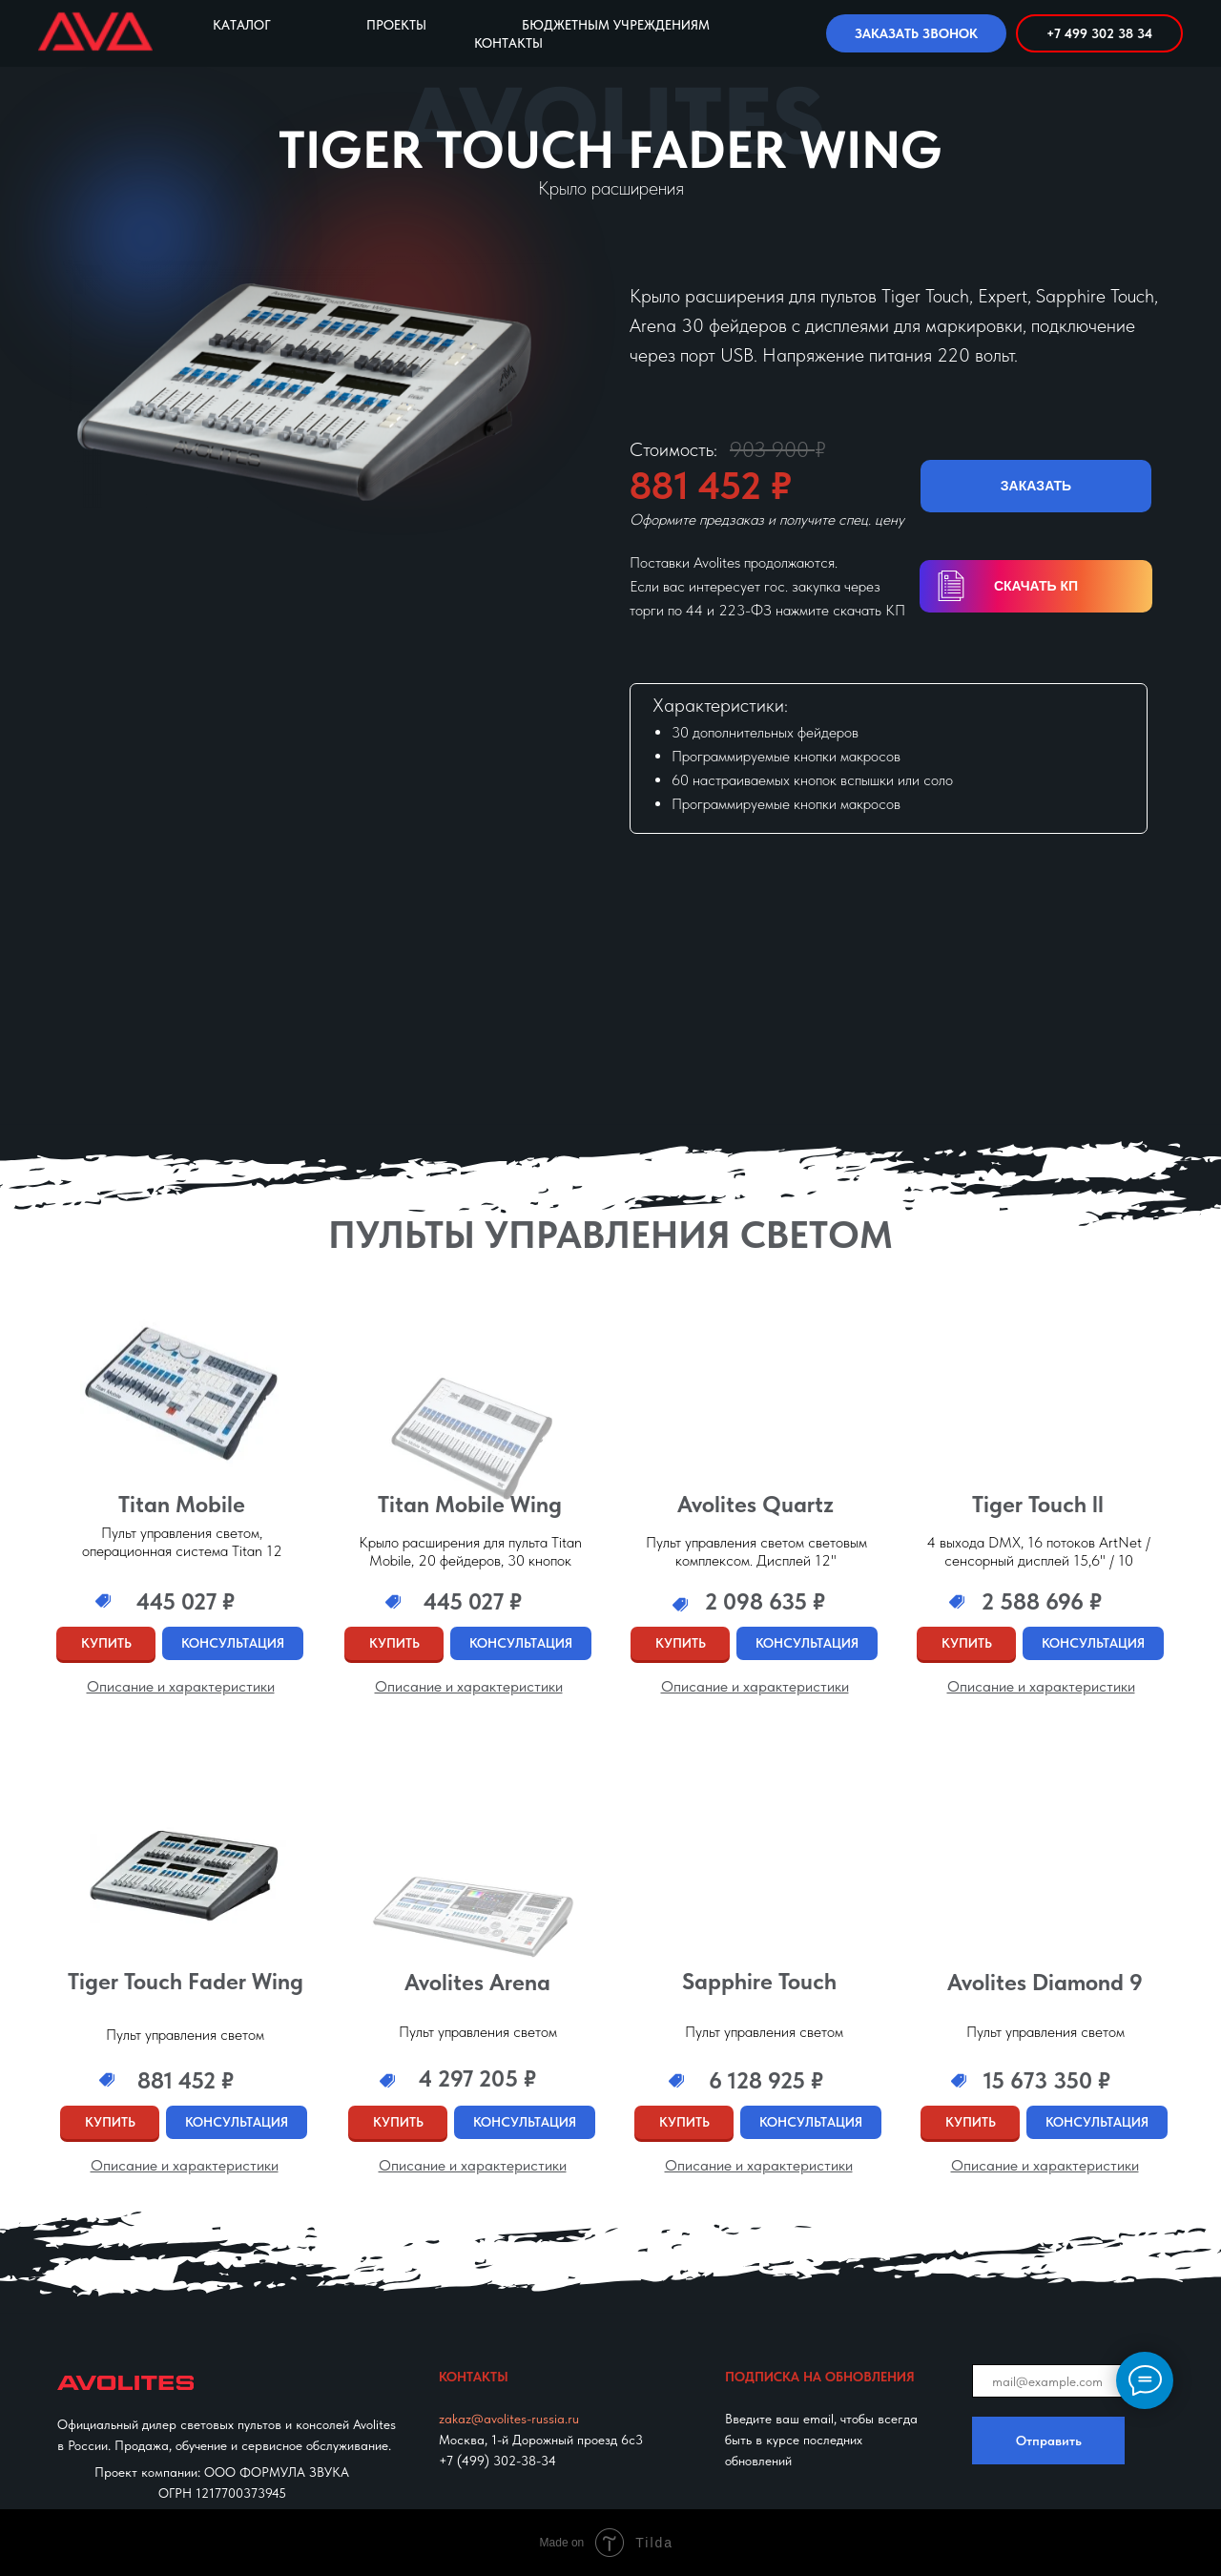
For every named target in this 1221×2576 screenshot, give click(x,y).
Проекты (396, 24)
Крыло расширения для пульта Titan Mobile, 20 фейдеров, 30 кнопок (470, 1551)
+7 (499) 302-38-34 (497, 2460)
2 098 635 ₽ (765, 1601)
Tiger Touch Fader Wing (185, 1981)
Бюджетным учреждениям (616, 24)
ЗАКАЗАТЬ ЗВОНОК (916, 33)
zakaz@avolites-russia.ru (509, 2418)
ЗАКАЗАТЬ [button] (1036, 485)
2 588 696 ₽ (1042, 1601)
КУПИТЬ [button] (106, 1643)
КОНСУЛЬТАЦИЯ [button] (232, 1643)
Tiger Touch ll (1038, 1504)
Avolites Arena (477, 1982)
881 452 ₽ (185, 2080)
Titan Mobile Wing (470, 1504)
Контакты (508, 43)
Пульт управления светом (764, 2032)
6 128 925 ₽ (766, 2080)
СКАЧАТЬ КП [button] (1036, 585)
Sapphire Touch (759, 1981)
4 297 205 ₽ (477, 2078)
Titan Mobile (181, 1504)
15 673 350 (1046, 2080)
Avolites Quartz (755, 1504)
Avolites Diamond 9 (1045, 1982)
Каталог (242, 24)
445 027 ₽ (473, 1601)
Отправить (1049, 2440)
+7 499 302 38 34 (1099, 33)
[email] (1068, 2381)
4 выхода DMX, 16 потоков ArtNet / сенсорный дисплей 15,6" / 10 (1038, 1551)
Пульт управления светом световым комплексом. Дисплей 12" (756, 1551)
